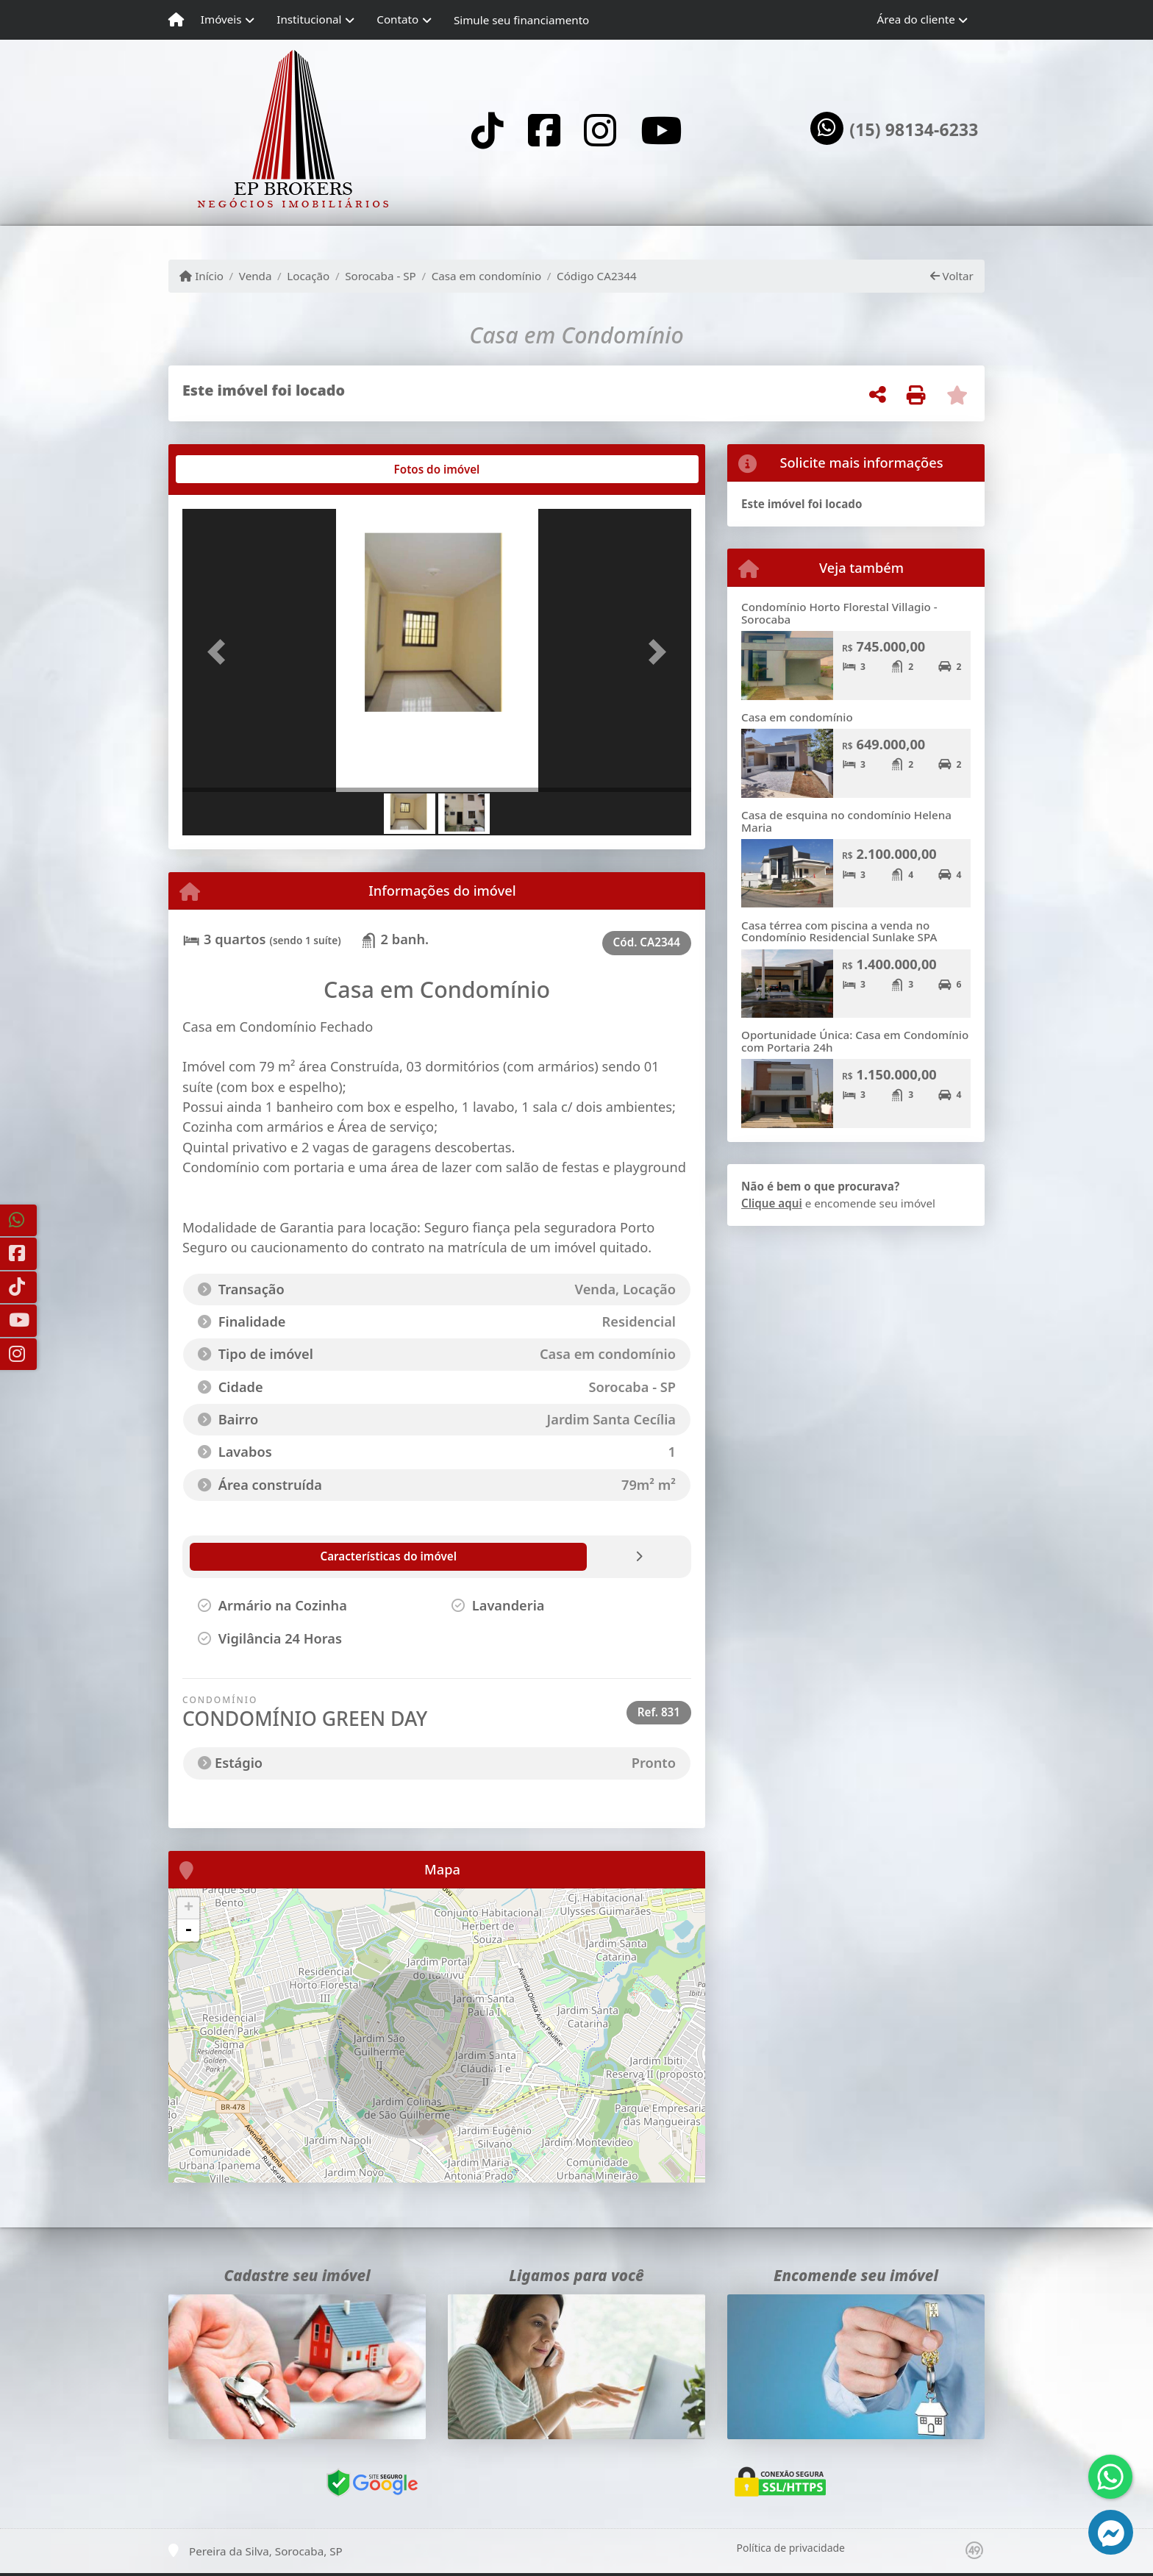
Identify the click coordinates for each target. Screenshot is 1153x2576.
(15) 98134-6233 (913, 130)
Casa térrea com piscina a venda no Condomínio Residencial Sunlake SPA (839, 931)
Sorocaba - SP (380, 275)
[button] (220, 652)
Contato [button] (397, 19)
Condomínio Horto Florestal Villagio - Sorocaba (839, 613)
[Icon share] (487, 129)
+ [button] (188, 1908)
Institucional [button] (308, 19)
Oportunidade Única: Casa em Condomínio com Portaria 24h (854, 1041)
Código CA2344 (597, 275)
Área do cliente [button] (916, 19)
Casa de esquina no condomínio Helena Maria (846, 821)
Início (201, 275)
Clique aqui (771, 1203)
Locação (308, 275)
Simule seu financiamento (521, 20)
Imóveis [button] (221, 19)
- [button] (188, 1930)
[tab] (230, 469)
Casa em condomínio (487, 275)
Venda (255, 275)
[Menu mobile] (176, 20)
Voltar (952, 275)
